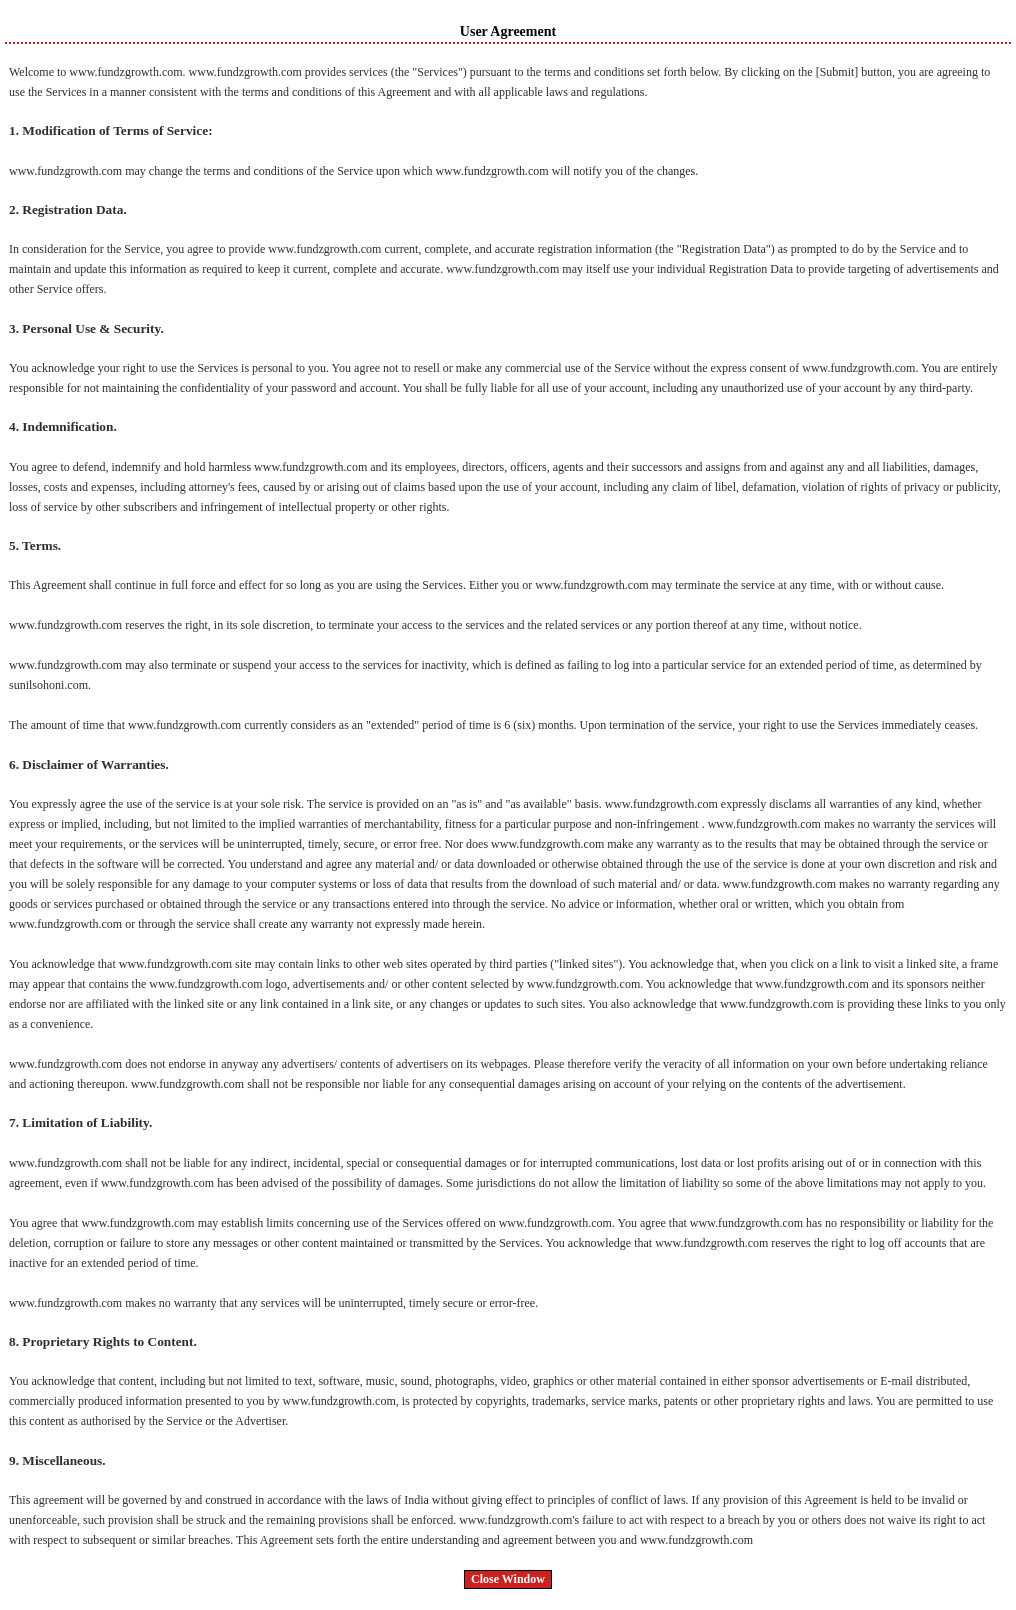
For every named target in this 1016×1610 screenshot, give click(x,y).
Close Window (508, 1579)
